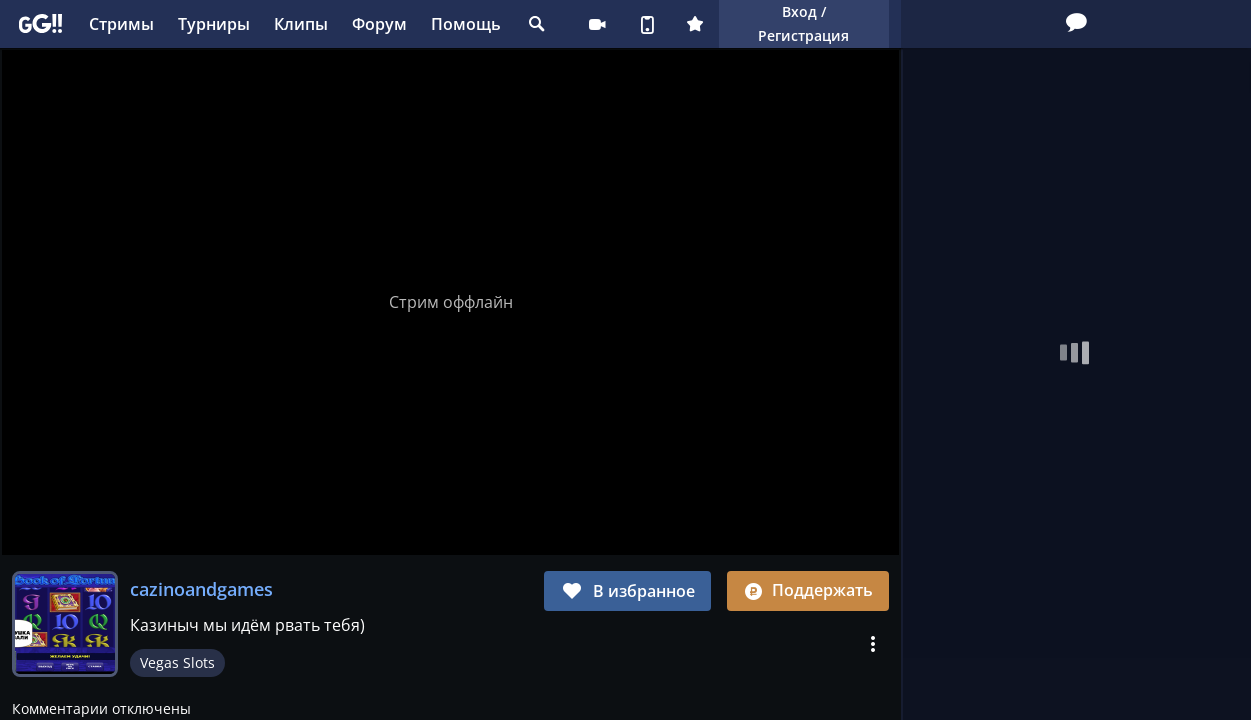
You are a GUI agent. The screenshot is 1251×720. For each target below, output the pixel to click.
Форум (379, 24)
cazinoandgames (201, 589)
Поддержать (808, 590)
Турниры (214, 24)
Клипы (301, 24)
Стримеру (597, 24)
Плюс (695, 24)
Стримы (121, 24)
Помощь (466, 24)
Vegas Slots (177, 662)
